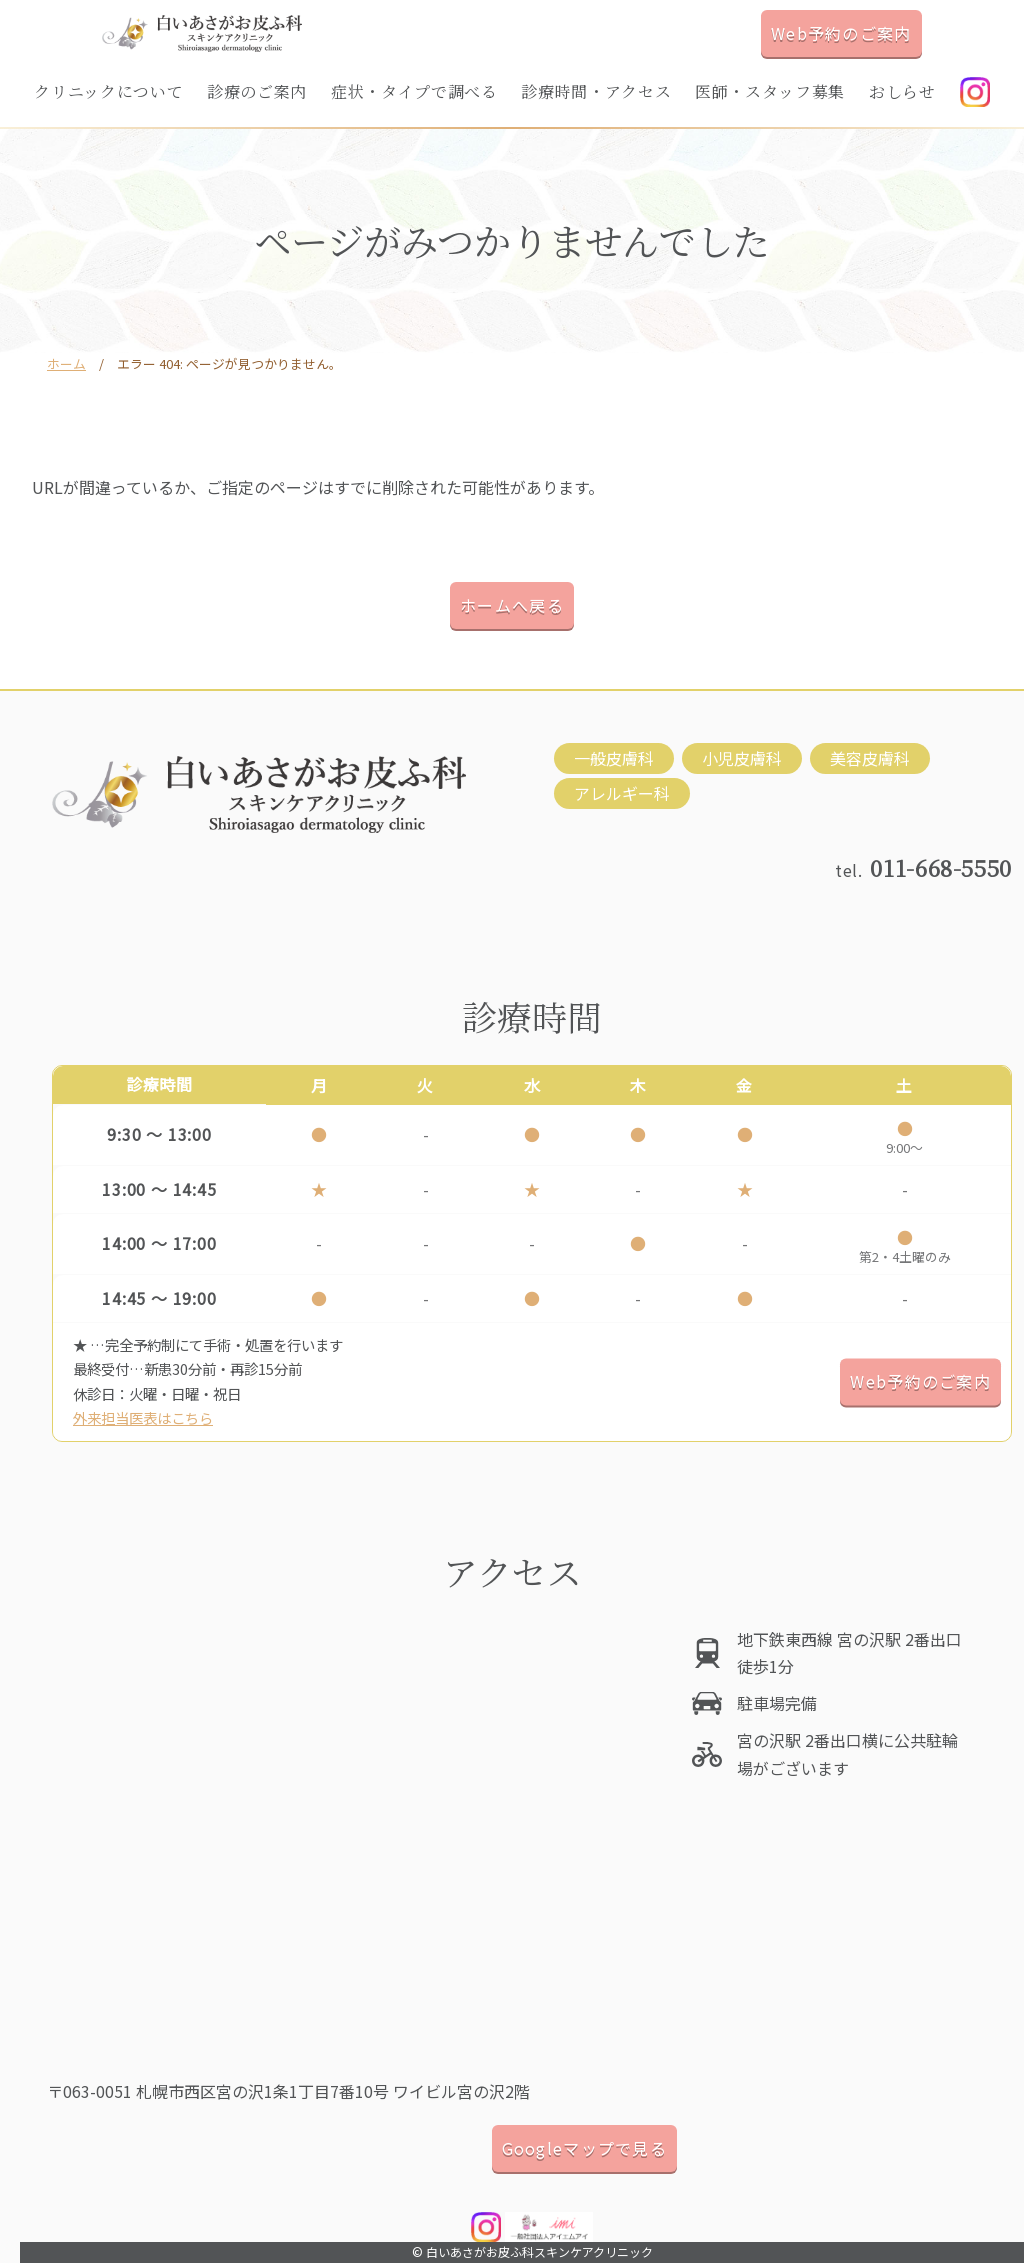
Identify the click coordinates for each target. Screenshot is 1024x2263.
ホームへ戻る (512, 605)
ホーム (66, 363)
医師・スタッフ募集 (770, 91)
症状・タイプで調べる (414, 91)
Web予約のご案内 (841, 33)
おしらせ (902, 91)
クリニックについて (108, 91)
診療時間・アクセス (596, 91)
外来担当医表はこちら (143, 1417)
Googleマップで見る (584, 2148)
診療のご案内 (257, 91)
